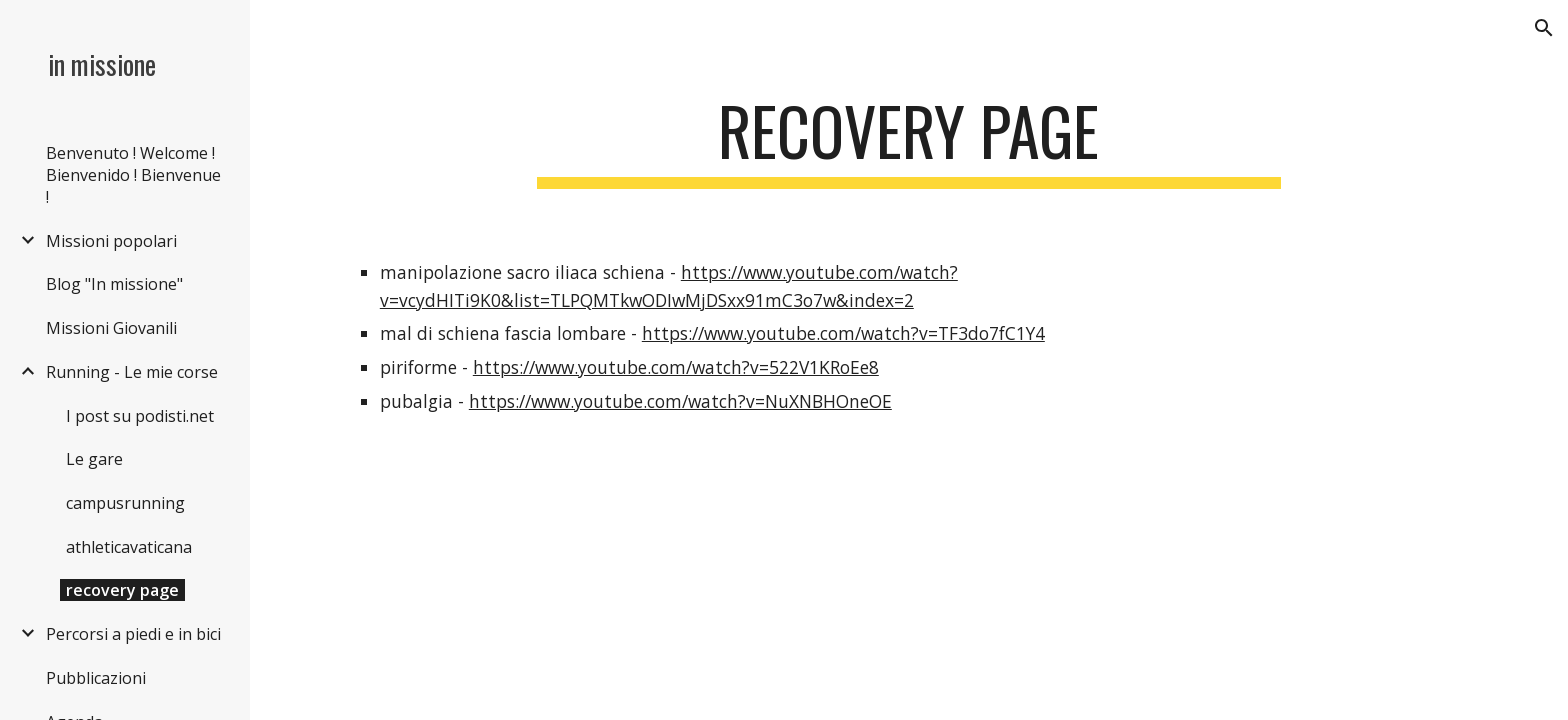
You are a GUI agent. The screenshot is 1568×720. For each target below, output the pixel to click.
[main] (909, 140)
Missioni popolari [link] (111, 241)
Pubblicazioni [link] (96, 678)
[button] (1544, 28)
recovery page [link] (122, 590)
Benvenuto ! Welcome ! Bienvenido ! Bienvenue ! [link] (133, 175)
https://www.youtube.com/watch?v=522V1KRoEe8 (676, 367)
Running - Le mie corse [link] (132, 372)
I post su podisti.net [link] (140, 416)
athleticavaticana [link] (129, 547)
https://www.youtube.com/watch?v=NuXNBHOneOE (680, 401)
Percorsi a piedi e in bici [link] (133, 634)
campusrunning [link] (125, 503)
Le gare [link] (94, 459)
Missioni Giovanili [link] (111, 328)
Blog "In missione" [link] (114, 284)
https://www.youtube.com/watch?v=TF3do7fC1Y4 (843, 333)
